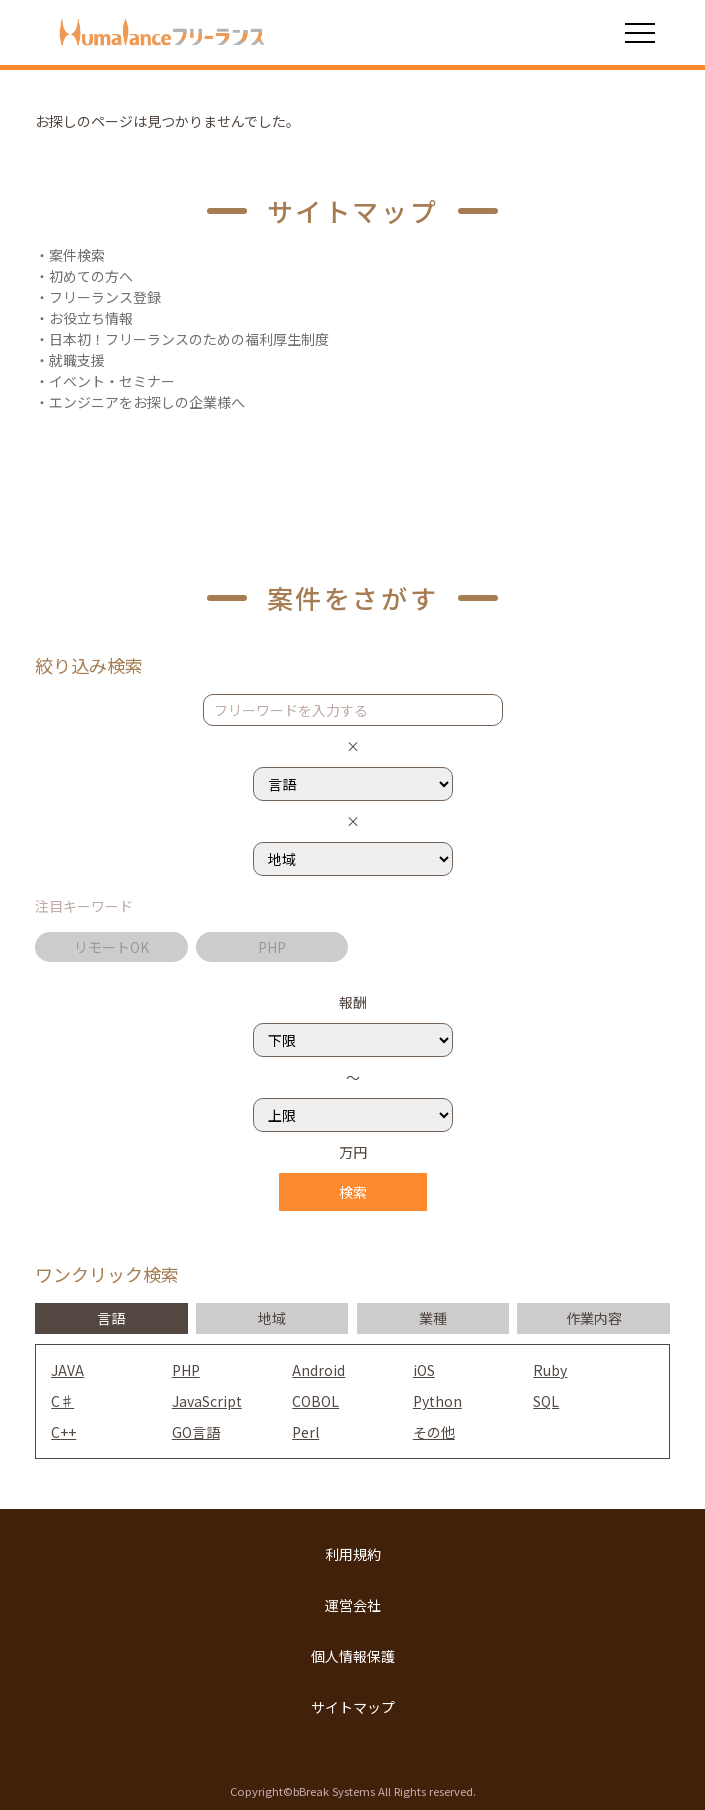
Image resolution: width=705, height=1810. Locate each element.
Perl (305, 1432)
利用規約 (353, 1554)
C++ (63, 1432)
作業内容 (594, 1318)
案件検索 (77, 255)
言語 (111, 1318)
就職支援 (77, 360)
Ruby (550, 1370)
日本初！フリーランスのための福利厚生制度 (189, 339)
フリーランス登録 (105, 297)
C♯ (62, 1401)
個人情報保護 (353, 1656)
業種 (433, 1318)
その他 (434, 1432)
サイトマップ (353, 1707)
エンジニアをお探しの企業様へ (147, 402)
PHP (272, 947)
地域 (272, 1318)
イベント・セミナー (112, 381)
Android (318, 1370)
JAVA (67, 1370)
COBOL (315, 1401)
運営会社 (353, 1605)
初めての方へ (91, 276)
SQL (546, 1401)
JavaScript (207, 1401)
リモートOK (111, 947)
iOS (424, 1370)
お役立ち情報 (91, 318)
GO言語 (196, 1432)
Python (437, 1401)
